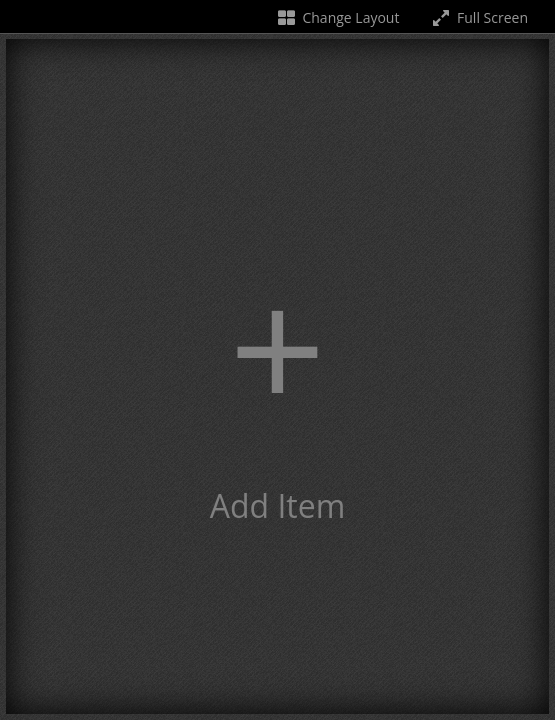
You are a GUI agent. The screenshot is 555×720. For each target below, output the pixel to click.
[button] (277, 376)
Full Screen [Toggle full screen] (478, 17)
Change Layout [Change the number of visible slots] (337, 17)
